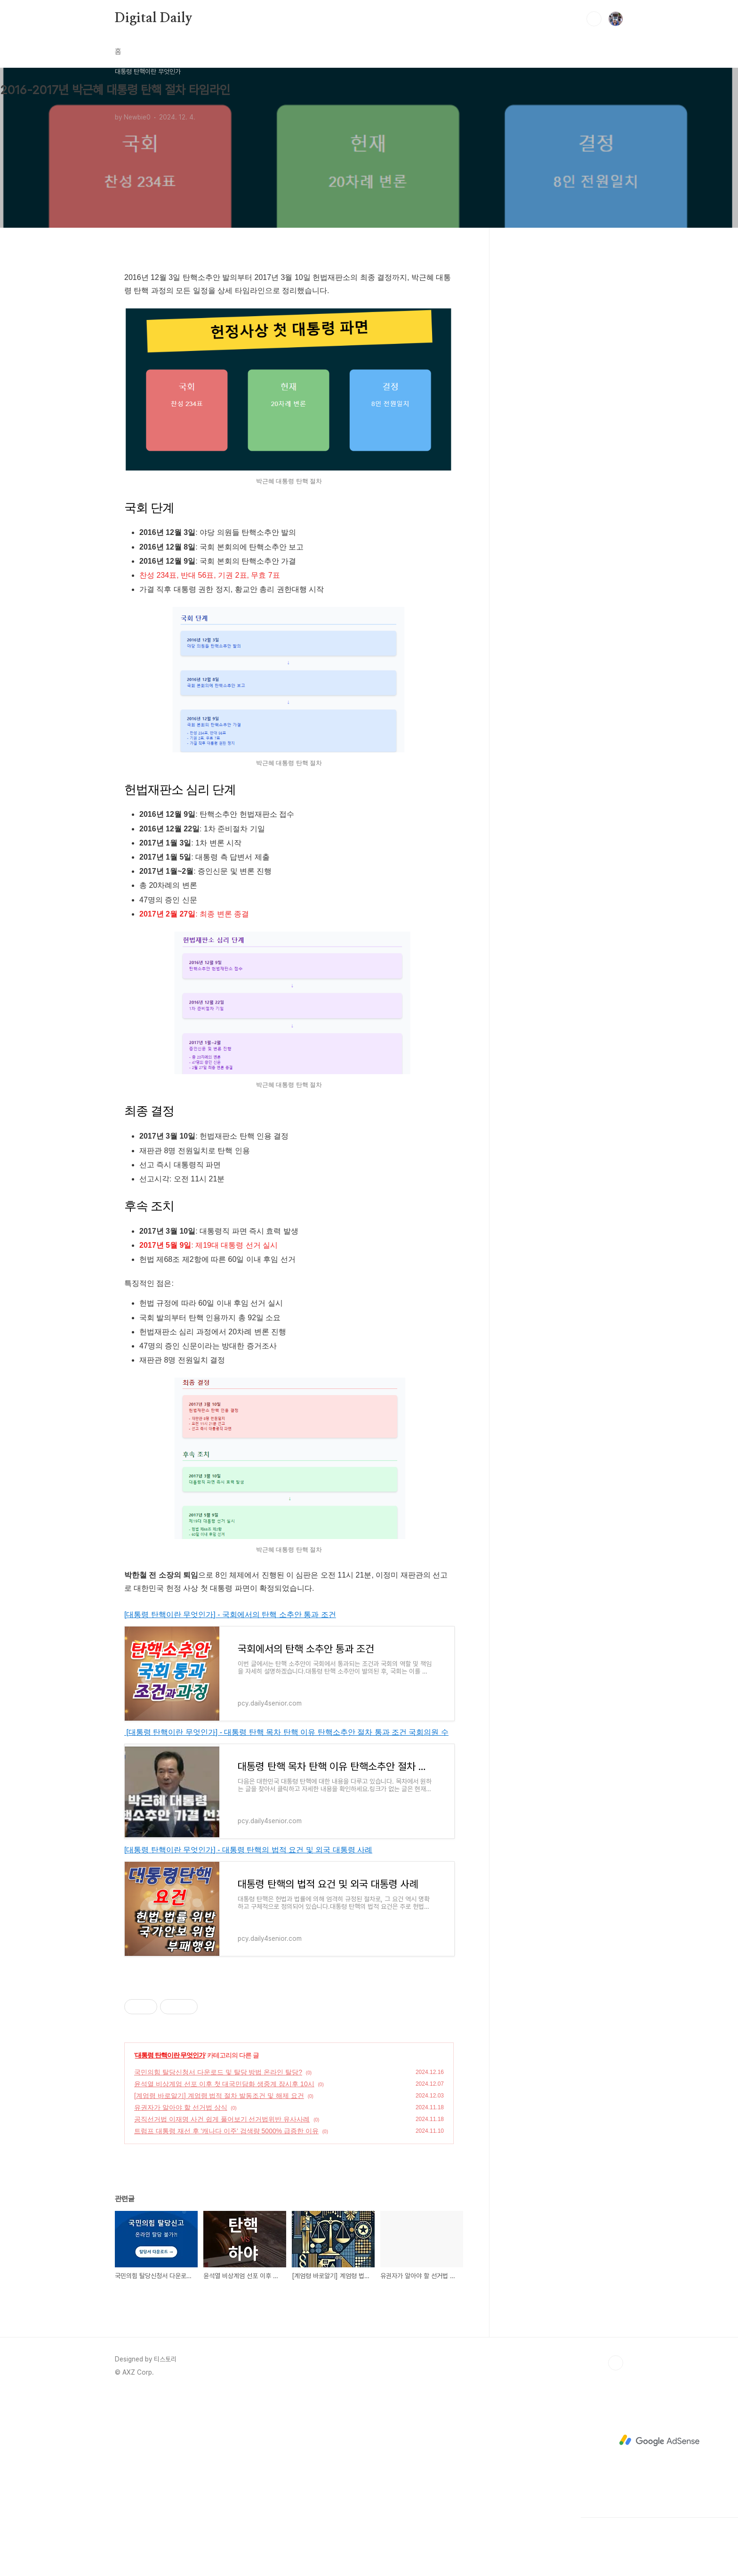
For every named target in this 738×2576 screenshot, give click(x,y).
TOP (615, 2362)
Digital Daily (153, 18)
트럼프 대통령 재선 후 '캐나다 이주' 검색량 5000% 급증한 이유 (226, 2131)
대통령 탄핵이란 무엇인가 (170, 2055)
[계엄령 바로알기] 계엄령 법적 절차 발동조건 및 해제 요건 (219, 2095)
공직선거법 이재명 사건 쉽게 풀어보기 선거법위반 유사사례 (222, 2119)
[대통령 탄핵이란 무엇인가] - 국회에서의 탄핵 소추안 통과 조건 (230, 1615)
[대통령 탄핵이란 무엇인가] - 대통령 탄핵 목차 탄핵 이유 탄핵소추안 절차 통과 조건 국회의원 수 (286, 1732)
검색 (594, 19)
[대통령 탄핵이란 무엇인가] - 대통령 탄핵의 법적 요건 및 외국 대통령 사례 (248, 1850)
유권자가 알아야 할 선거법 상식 (180, 2107)
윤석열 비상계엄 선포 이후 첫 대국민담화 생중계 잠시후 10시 (224, 2084)
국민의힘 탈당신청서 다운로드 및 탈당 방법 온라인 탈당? (218, 2072)
